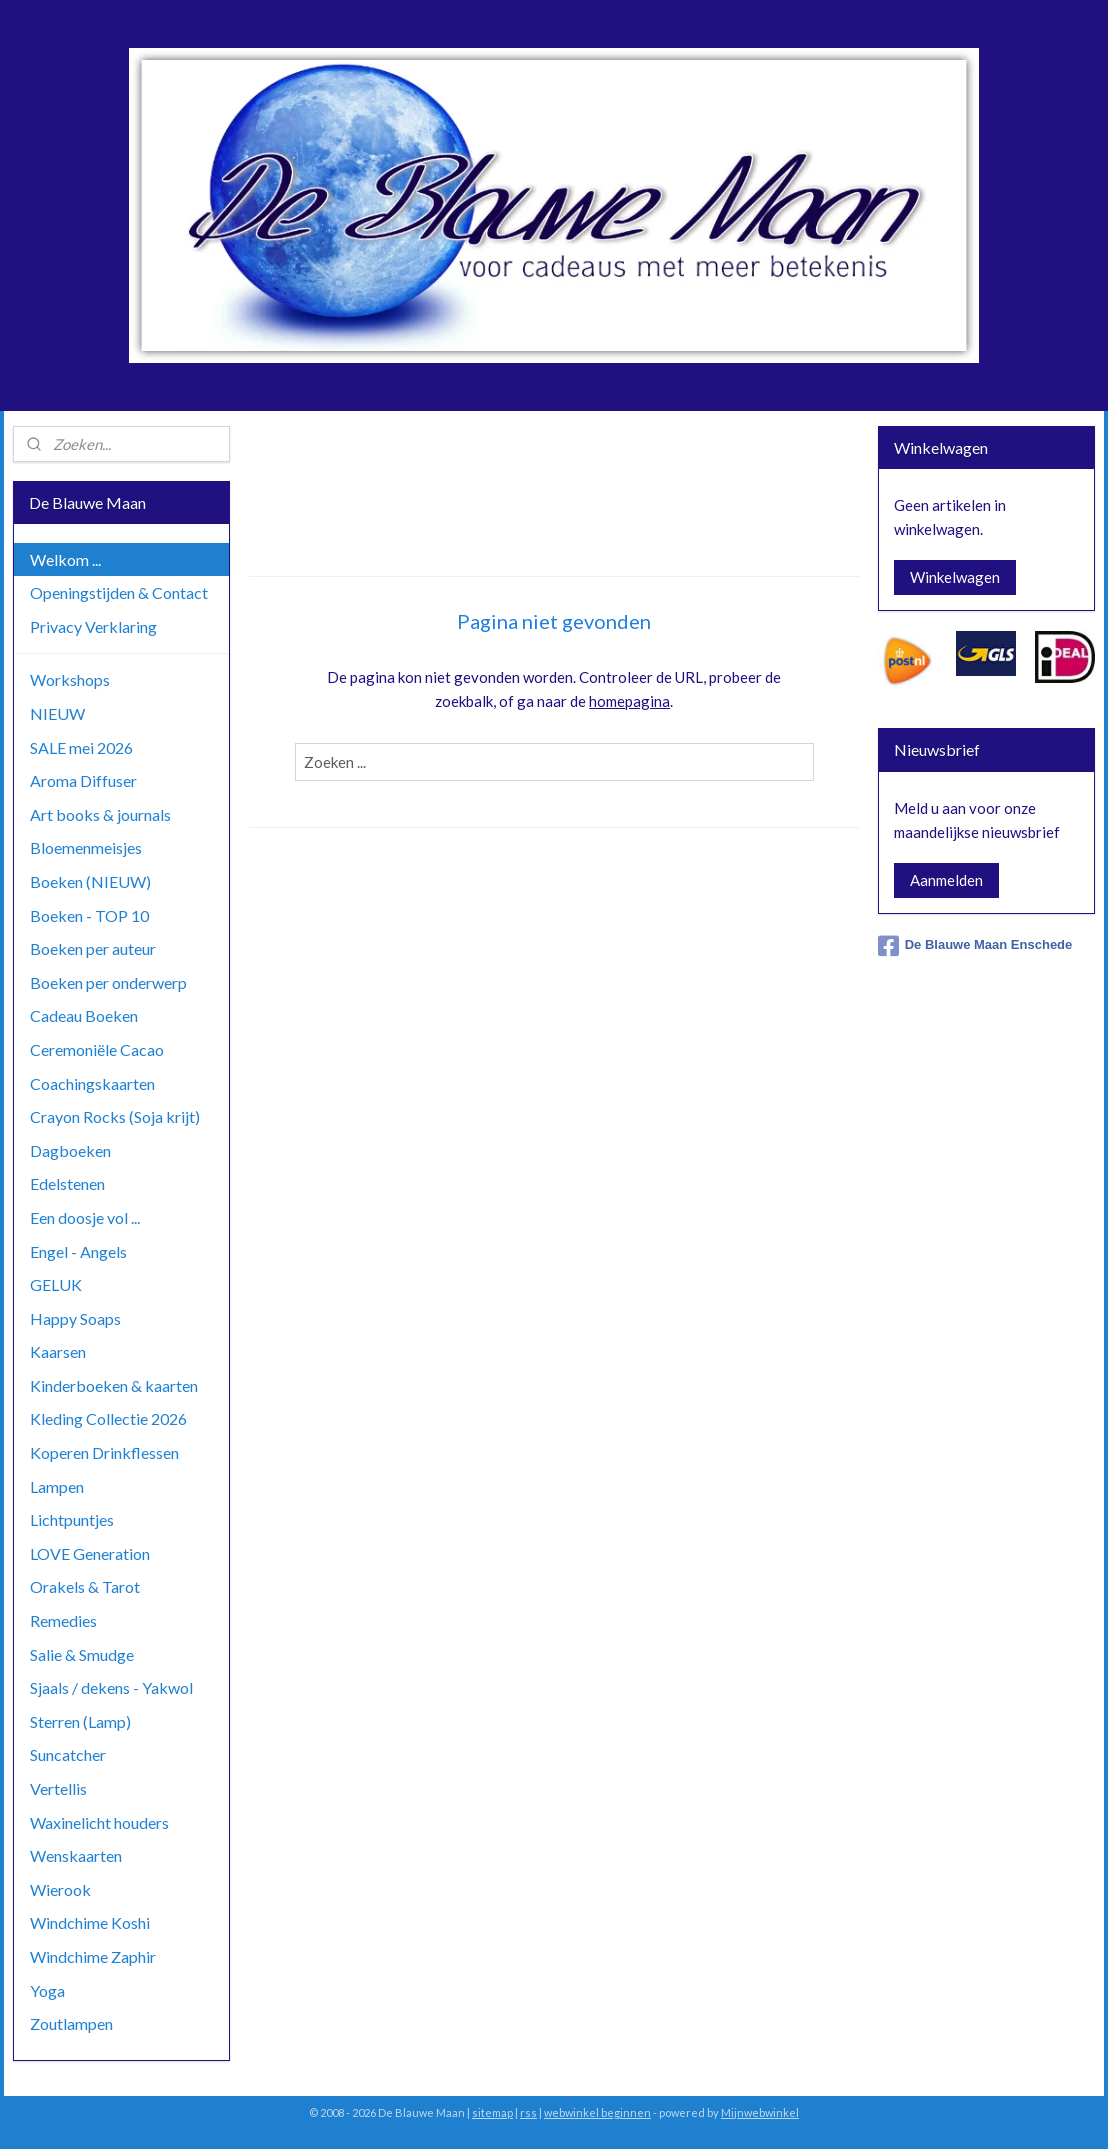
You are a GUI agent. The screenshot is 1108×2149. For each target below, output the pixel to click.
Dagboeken (70, 1150)
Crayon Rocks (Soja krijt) (115, 1116)
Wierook (60, 1889)
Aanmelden (946, 880)
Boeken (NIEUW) (90, 881)
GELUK (56, 1284)
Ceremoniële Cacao (97, 1049)
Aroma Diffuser (83, 780)
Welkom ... (65, 559)
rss (528, 2112)
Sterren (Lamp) (80, 1721)
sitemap (492, 2112)
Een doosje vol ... (85, 1217)
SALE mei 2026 (81, 747)
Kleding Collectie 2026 (108, 1418)
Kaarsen (58, 1351)
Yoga (47, 1990)
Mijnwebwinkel (760, 2112)
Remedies (63, 1620)
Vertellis (58, 1788)
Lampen (57, 1486)
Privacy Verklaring (93, 626)
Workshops (70, 679)
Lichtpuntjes (72, 1519)
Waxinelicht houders (99, 1822)
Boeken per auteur (93, 948)
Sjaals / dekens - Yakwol (111, 1687)
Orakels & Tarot (85, 1586)
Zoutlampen (71, 2023)
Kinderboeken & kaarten (114, 1385)
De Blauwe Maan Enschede (975, 946)
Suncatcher (68, 1754)
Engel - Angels (78, 1251)
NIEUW (57, 713)
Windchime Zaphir (93, 1956)
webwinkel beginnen (597, 2112)
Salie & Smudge (82, 1654)
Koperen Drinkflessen (104, 1452)
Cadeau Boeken (84, 1015)
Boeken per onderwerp (108, 982)
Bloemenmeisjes (86, 847)
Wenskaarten (76, 1855)
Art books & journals (100, 814)
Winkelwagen (955, 577)
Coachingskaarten (92, 1083)
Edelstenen (67, 1183)
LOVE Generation (90, 1553)
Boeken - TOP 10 (89, 915)
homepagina (629, 701)
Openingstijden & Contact (119, 592)
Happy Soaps (75, 1318)
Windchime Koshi (90, 1922)
